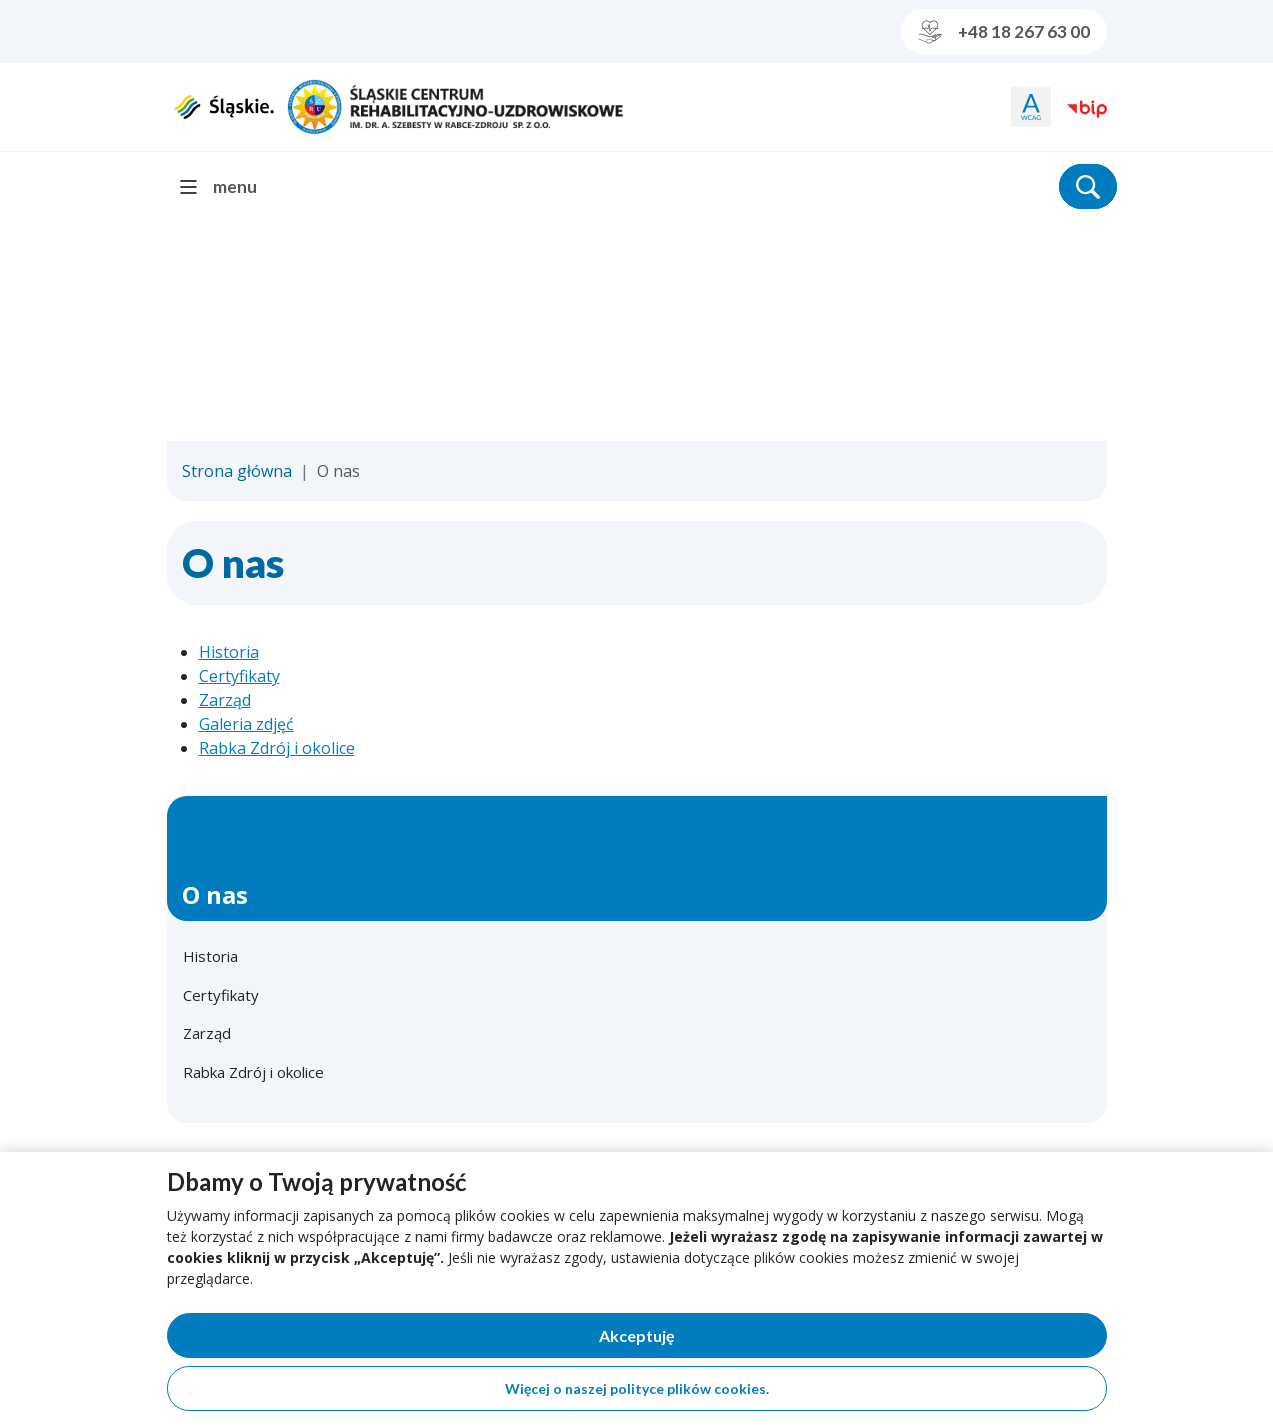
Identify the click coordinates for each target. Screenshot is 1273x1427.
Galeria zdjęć (246, 724)
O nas (215, 894)
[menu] (226, 186)
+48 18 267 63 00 (1004, 32)
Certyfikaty (239, 676)
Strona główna (237, 471)
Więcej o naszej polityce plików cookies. (637, 1388)
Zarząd (225, 700)
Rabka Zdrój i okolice (277, 748)
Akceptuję (706, 1339)
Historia (229, 652)
